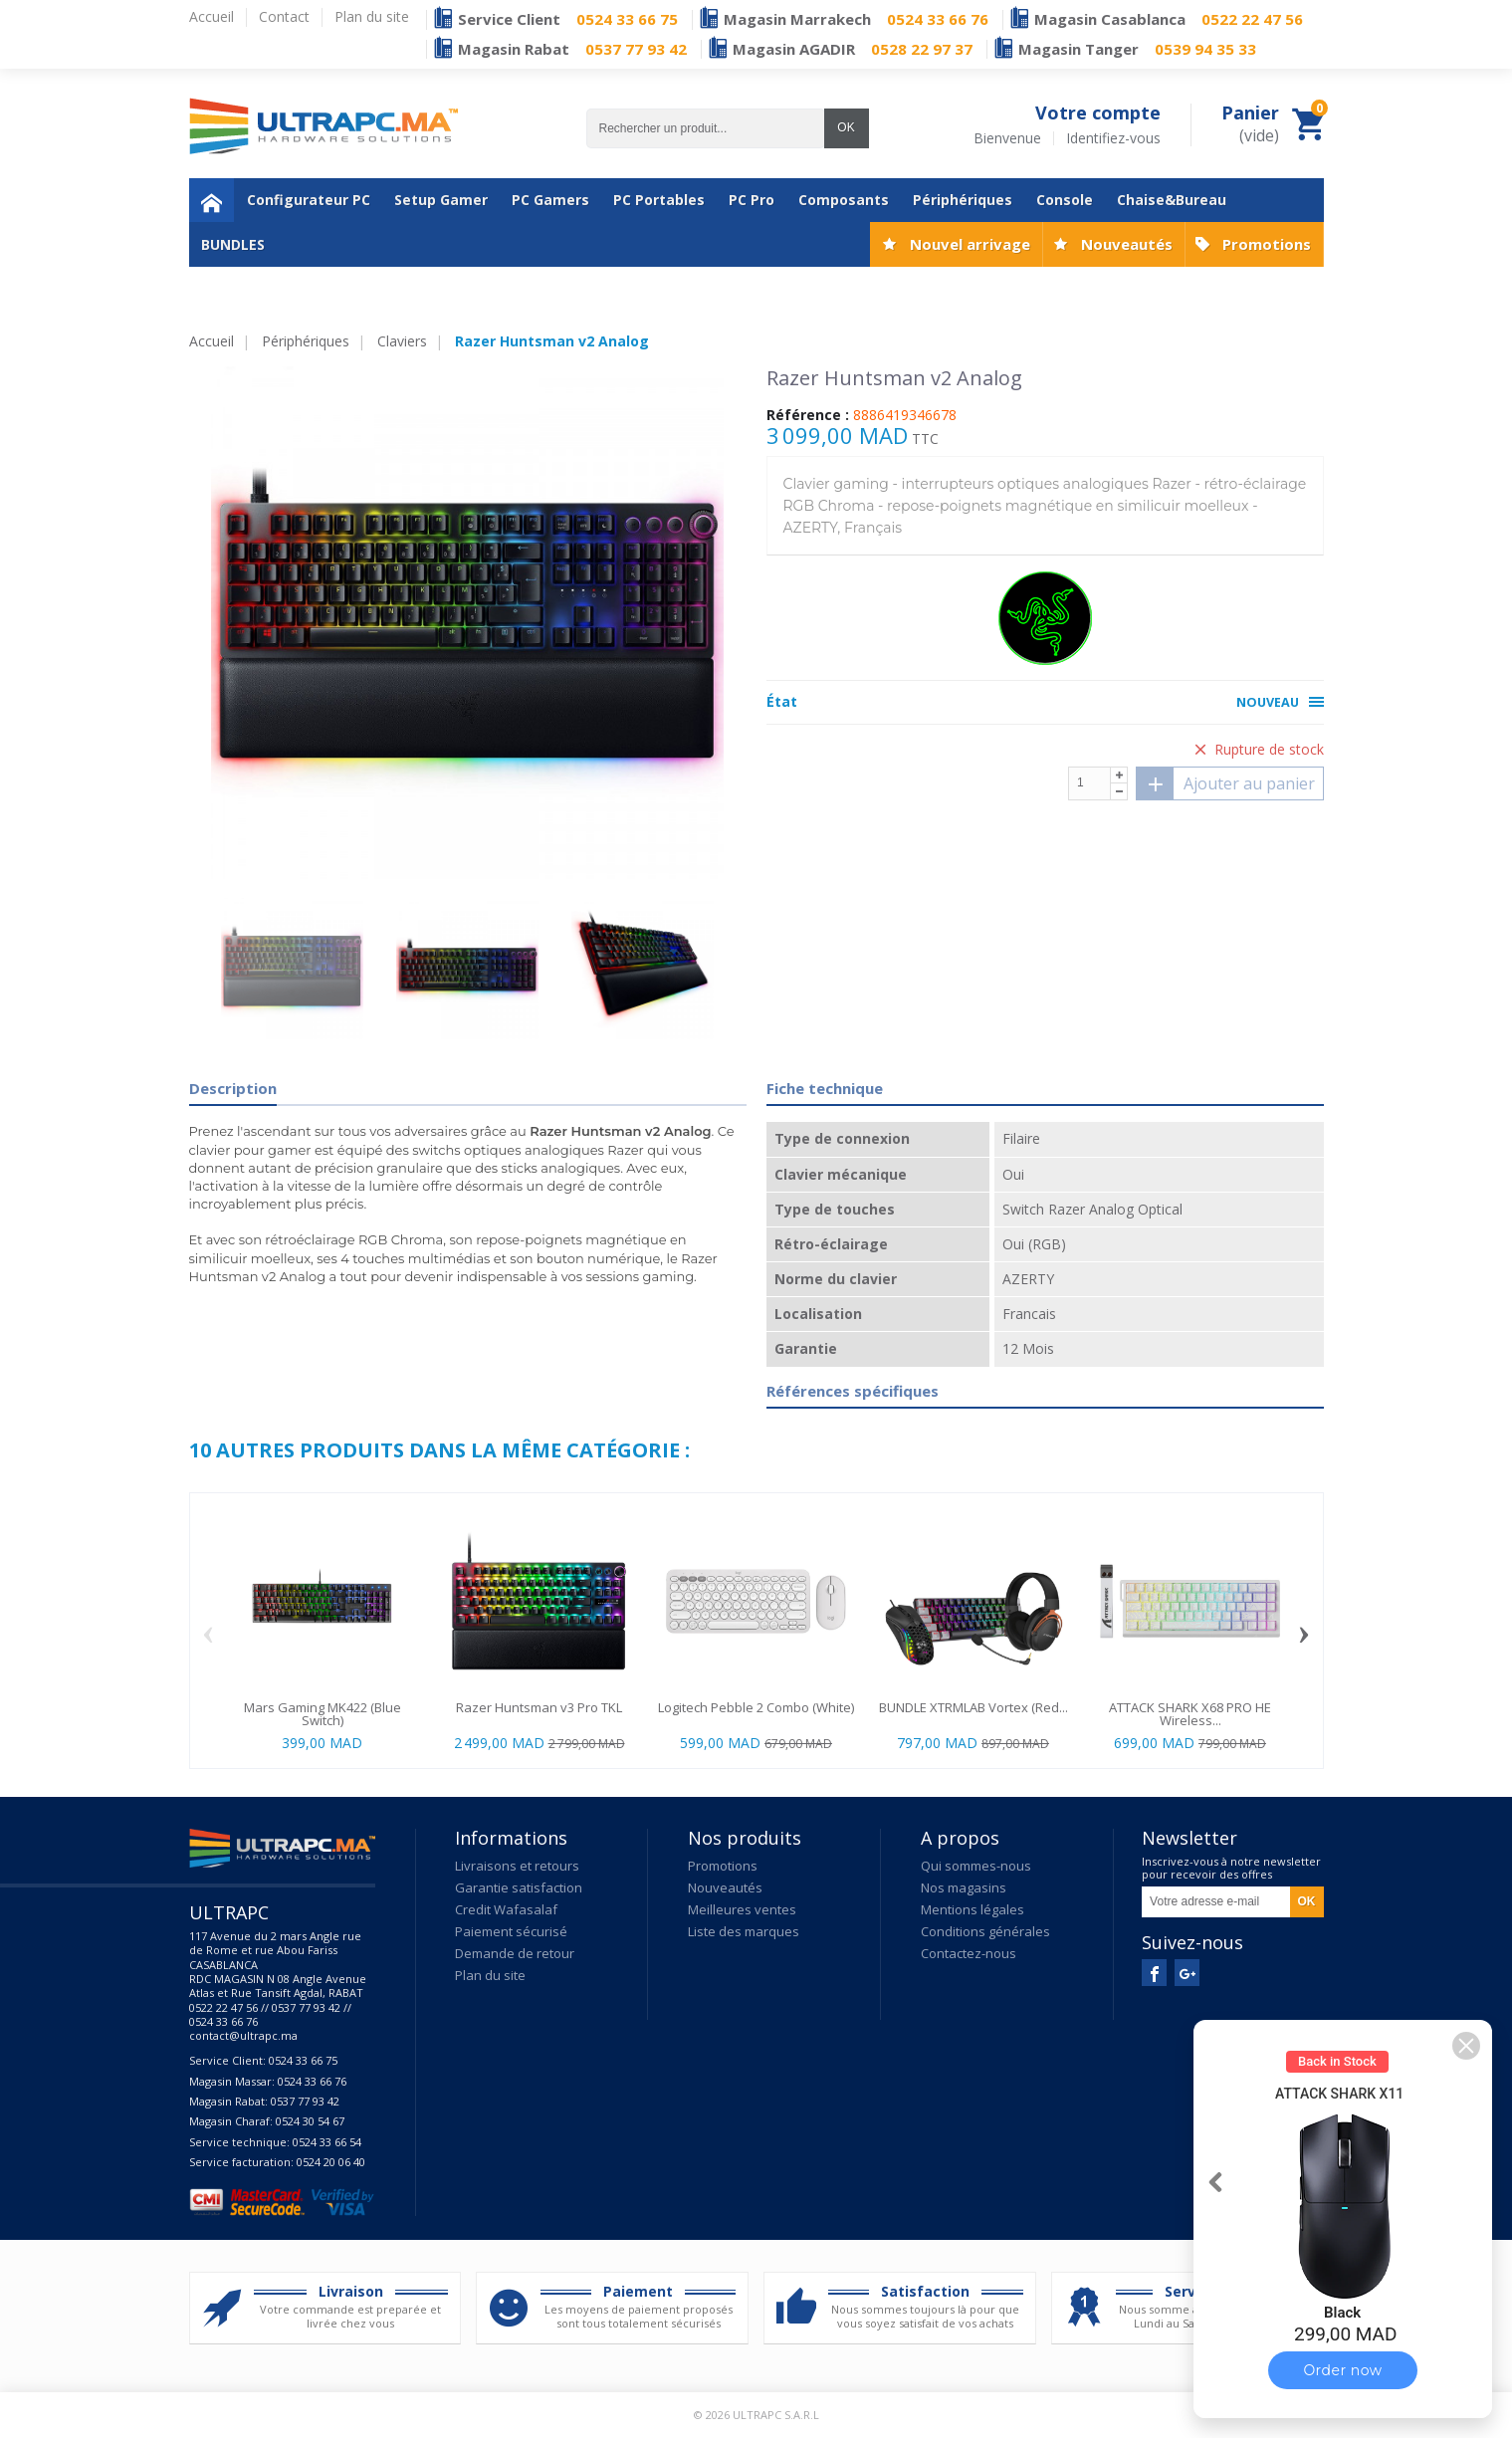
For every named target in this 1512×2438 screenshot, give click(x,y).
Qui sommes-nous (976, 1866)
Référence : (807, 415)
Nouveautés (1127, 244)
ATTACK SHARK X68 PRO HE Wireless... (1190, 1713)
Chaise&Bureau (1171, 199)
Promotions (1266, 244)
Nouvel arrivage (970, 244)
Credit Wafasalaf (506, 1909)
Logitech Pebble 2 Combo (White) (756, 1707)
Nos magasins (963, 1887)
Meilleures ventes (742, 1909)
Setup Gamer (441, 199)
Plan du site (490, 1975)
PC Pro (751, 199)
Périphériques (962, 199)
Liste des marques (743, 1931)
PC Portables (659, 199)
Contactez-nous (968, 1953)
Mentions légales (972, 1909)
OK (845, 127)
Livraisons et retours (517, 1866)
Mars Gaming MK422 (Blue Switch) (322, 1713)
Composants (843, 199)
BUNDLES (233, 244)
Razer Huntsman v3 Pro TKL (539, 1707)
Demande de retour (514, 1953)
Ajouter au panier (1225, 783)
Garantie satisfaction (518, 1887)
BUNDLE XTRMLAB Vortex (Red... (973, 1707)
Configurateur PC (308, 199)
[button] (1466, 2046)
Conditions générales (985, 1931)
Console (1064, 199)
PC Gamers (550, 199)
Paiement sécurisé (511, 1931)
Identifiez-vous (1113, 138)
